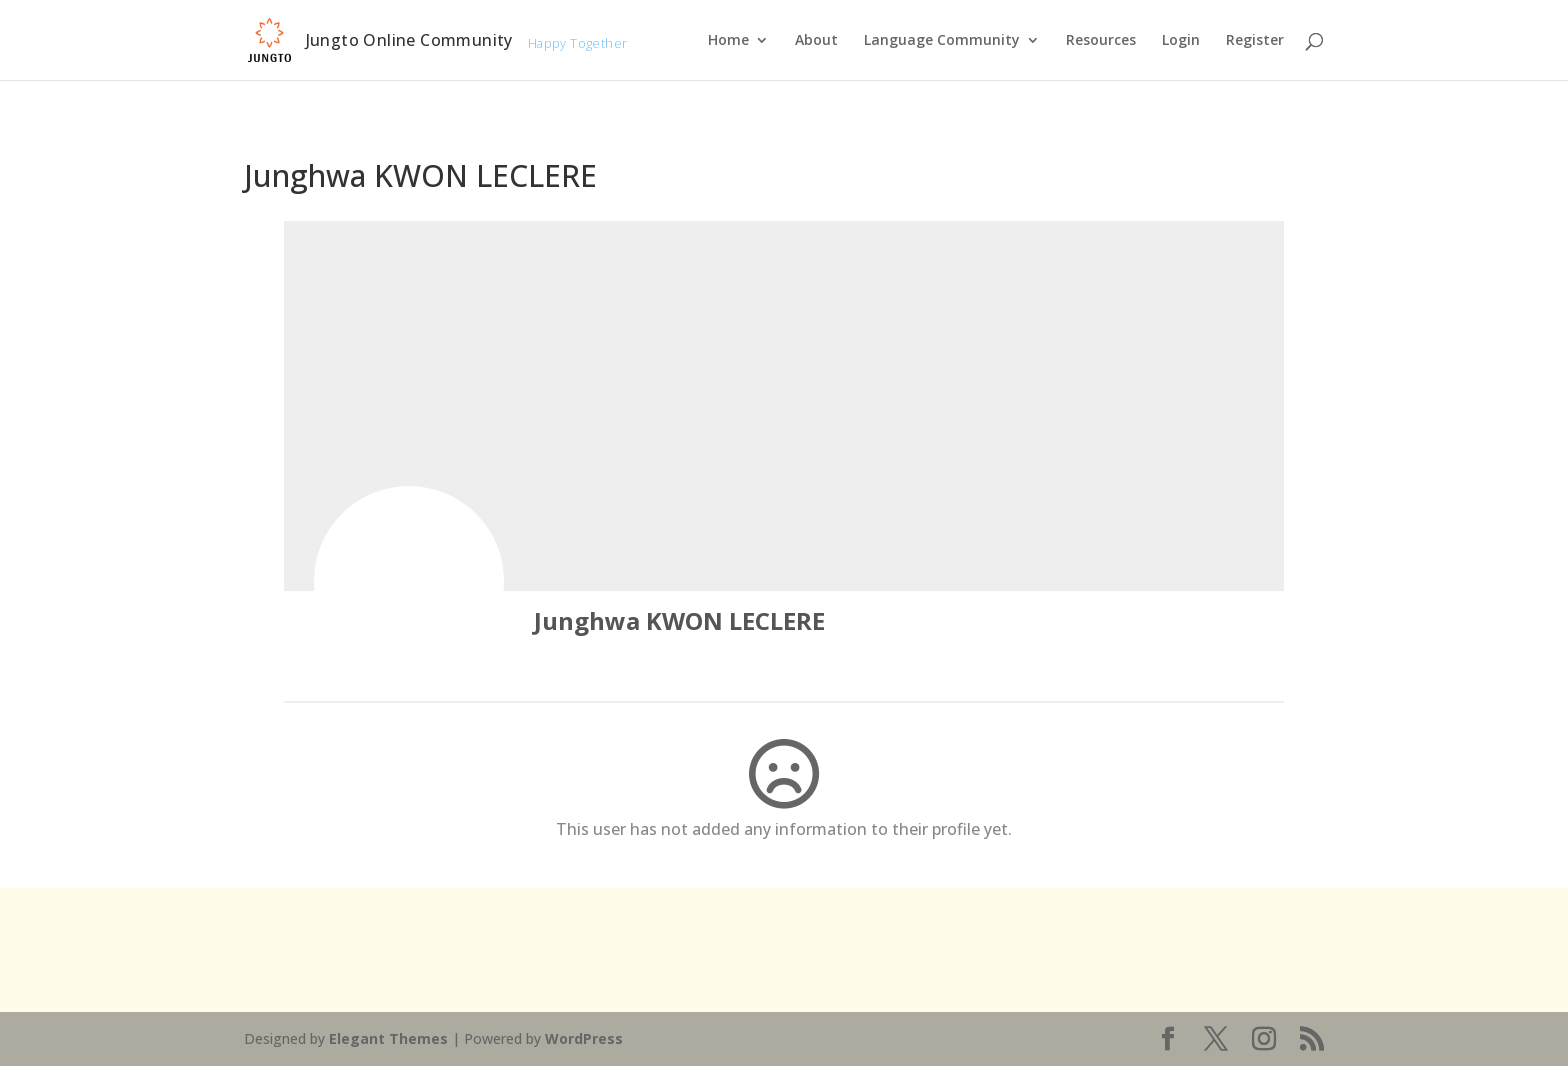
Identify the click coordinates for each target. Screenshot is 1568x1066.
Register (1255, 41)
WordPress (584, 1038)
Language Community (942, 41)
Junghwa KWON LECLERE (679, 620)
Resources (1101, 41)
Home (728, 41)
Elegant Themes (388, 1038)
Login (1181, 41)
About (816, 41)
